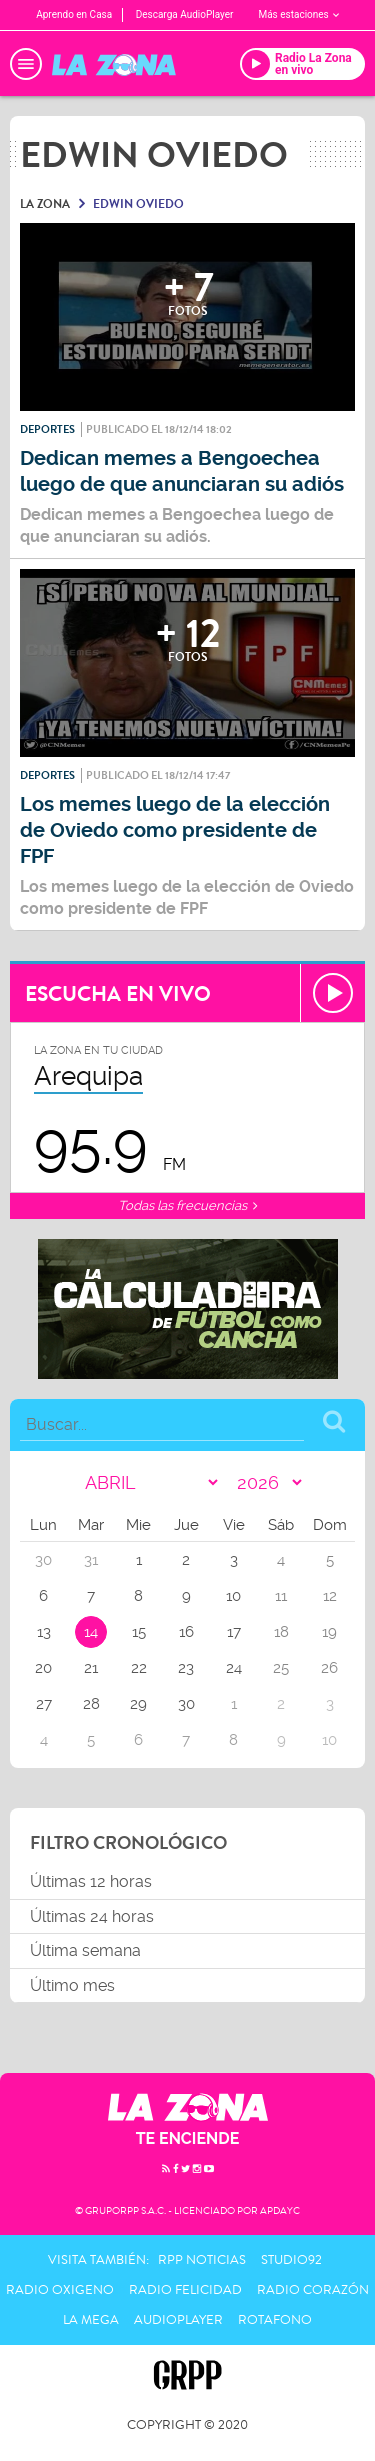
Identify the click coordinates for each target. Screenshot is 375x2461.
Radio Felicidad (185, 2290)
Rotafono (275, 2320)
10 (233, 1596)
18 (281, 1632)
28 (91, 1704)
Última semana (85, 1950)
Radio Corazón (313, 2290)
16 (186, 1632)
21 (91, 1668)
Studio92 (291, 2260)
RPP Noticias (202, 2260)
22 (139, 1668)
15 (139, 1632)
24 (234, 1668)
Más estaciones (298, 14)
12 (330, 1596)
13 (44, 1632)
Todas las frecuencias (187, 1205)
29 (138, 1704)
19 (329, 1632)
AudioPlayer (178, 2320)
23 (186, 1668)
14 (91, 1632)
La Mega (91, 2320)
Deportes (47, 429)
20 (43, 1668)
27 (44, 1704)
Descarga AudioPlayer (185, 14)
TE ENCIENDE (188, 2138)
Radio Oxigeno (60, 2290)
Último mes (72, 1985)
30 (186, 1704)
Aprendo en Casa (74, 14)
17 (234, 1632)
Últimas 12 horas (91, 1881)
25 (281, 1668)
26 (329, 1668)
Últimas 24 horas (92, 1916)
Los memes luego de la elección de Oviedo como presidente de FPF (175, 830)
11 (281, 1596)
